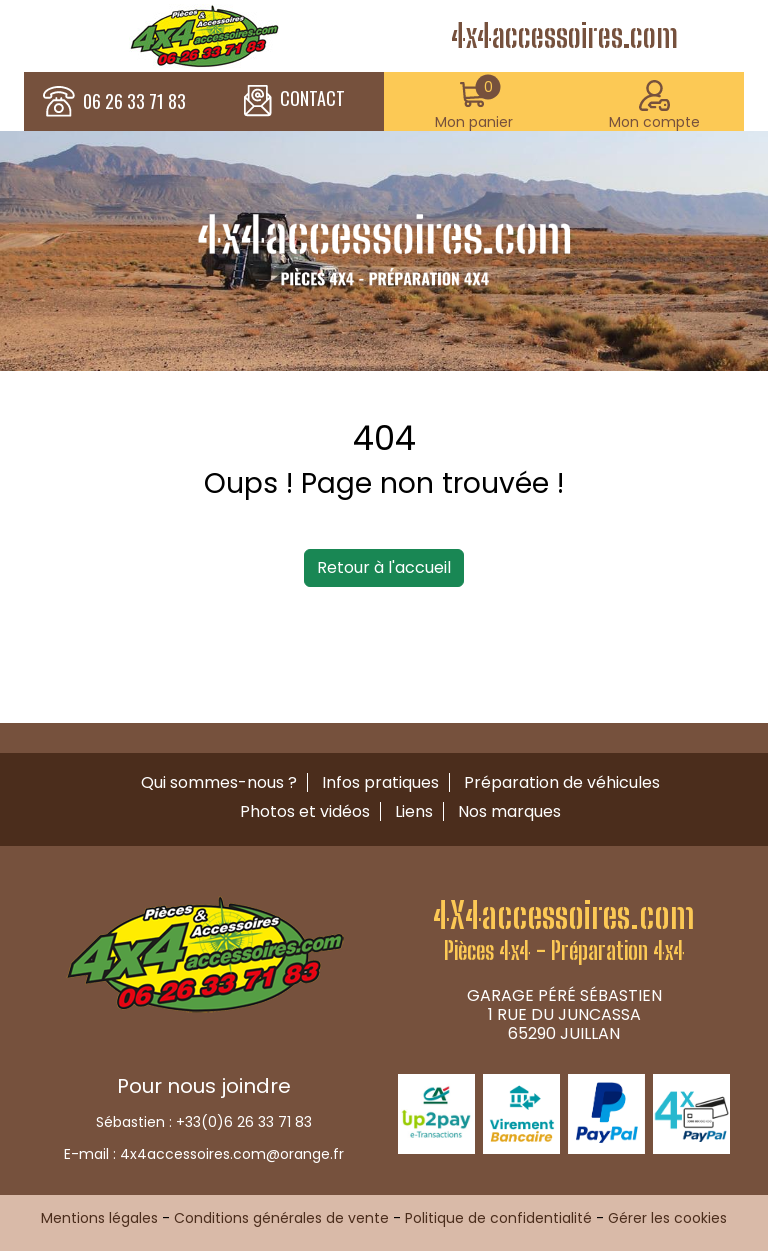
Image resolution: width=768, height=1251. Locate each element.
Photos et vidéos (305, 811)
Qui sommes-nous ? (219, 782)
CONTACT (294, 101)
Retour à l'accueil (384, 567)
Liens (414, 811)
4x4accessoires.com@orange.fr (232, 1154)
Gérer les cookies (667, 1218)
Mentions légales (99, 1218)
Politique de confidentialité (498, 1218)
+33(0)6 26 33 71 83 (244, 1122)
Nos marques (509, 811)
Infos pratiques (380, 782)
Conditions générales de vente (281, 1218)
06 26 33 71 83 (134, 102)
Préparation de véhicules (562, 782)
